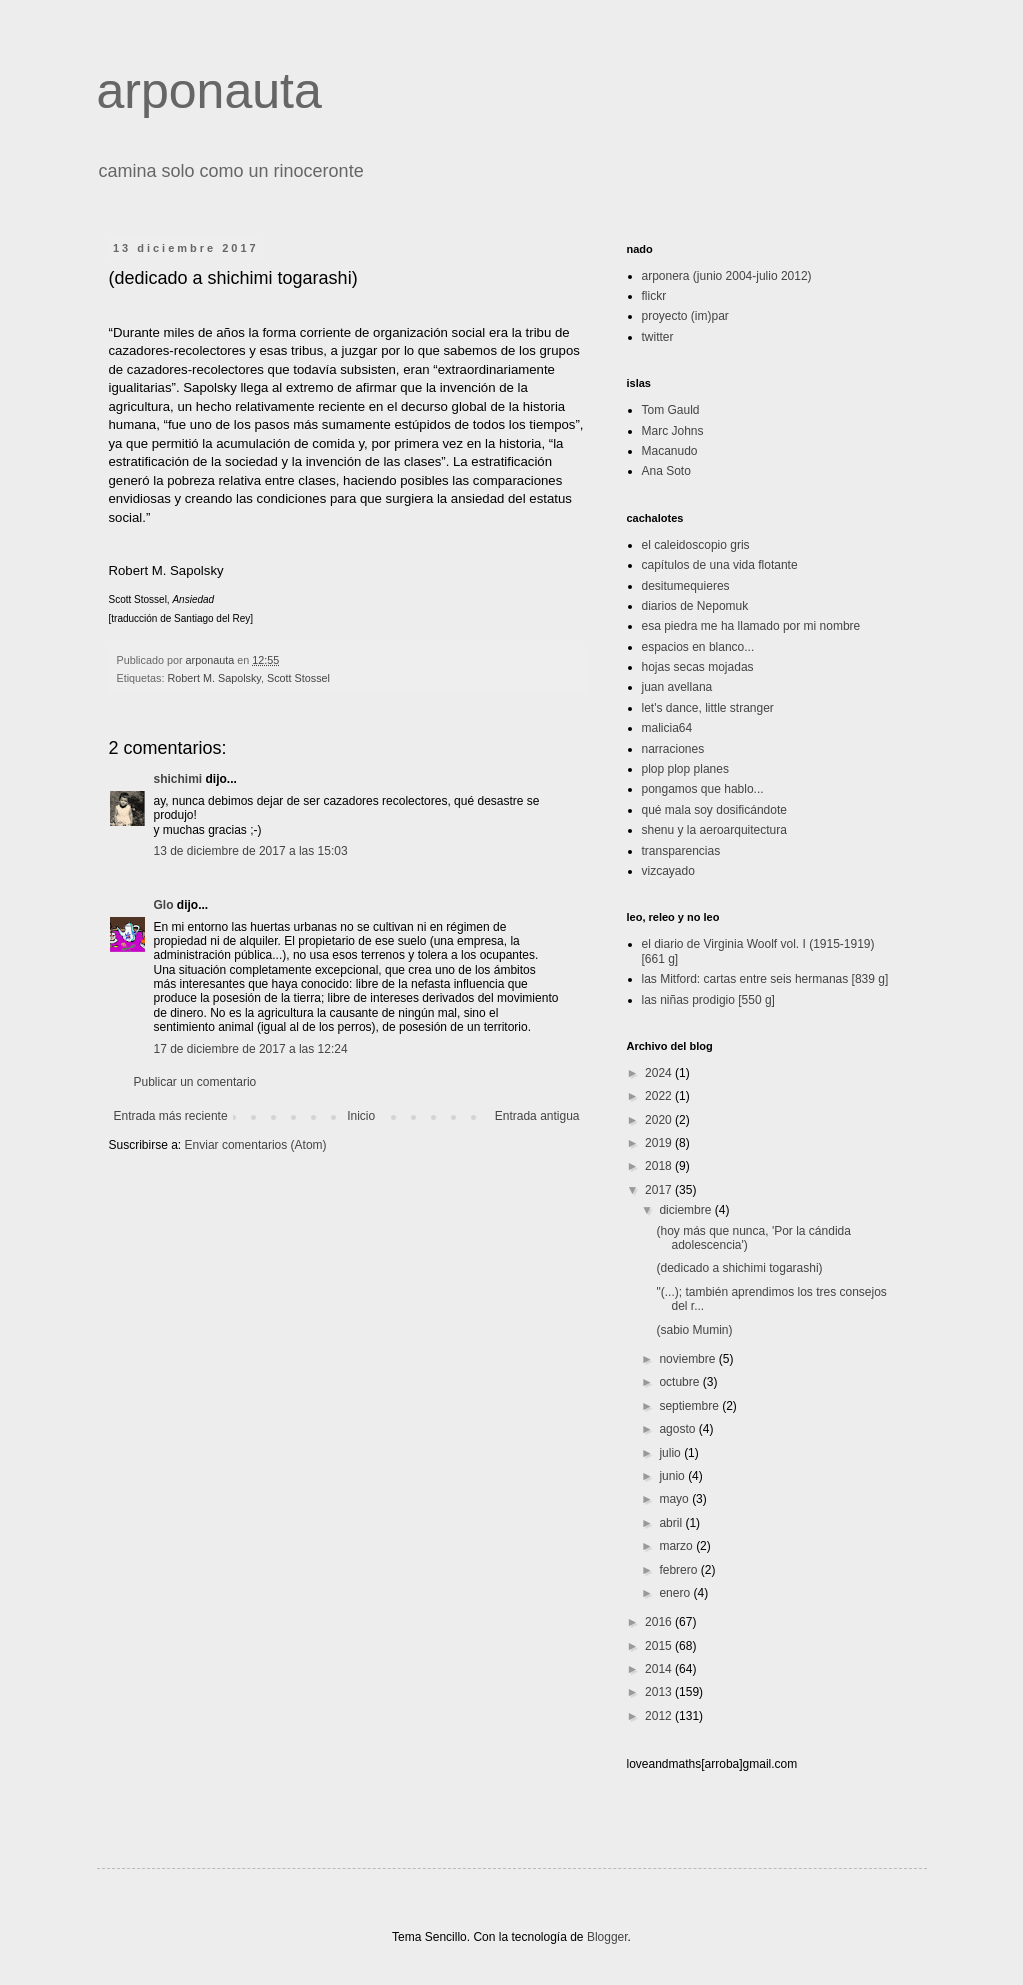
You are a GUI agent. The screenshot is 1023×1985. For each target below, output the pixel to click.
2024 (660, 1073)
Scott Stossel (298, 678)
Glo (164, 905)
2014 (660, 1669)
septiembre (690, 1406)
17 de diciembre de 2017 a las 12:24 (251, 1049)
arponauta (209, 91)
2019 (660, 1143)
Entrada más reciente (171, 1116)
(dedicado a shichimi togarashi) (739, 1268)
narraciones (673, 749)
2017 (660, 1190)
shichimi (178, 779)
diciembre (686, 1210)
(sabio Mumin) (694, 1330)
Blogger (607, 1937)
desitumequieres (686, 586)
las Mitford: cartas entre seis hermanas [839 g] (765, 979)
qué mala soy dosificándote (714, 810)
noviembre (688, 1359)
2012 (660, 1716)
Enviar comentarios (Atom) (256, 1145)
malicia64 (667, 728)
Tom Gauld (671, 410)
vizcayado (668, 871)
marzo (677, 1546)
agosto (678, 1429)
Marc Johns (673, 431)
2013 (660, 1692)
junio (673, 1476)
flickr (654, 296)
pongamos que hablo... (703, 789)
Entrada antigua (537, 1116)
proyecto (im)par (685, 316)
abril (672, 1523)
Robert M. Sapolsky (214, 678)
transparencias (681, 851)
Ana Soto (666, 471)
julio (671, 1453)
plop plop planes (685, 769)
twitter (658, 337)
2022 (660, 1096)
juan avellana (677, 687)
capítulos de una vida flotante (720, 565)
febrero (679, 1570)
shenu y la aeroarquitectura (714, 830)
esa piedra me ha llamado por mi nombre (751, 626)
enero (676, 1593)
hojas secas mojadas (698, 667)
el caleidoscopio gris (696, 545)
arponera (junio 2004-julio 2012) (727, 276)
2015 (660, 1646)
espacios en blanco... (698, 647)
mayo (675, 1499)
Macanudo (670, 451)
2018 (660, 1166)
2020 (660, 1120)
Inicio (361, 1116)
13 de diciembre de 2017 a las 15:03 (251, 851)
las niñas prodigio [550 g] (708, 1000)
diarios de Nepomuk (695, 606)
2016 (660, 1622)
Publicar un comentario (195, 1082)
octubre (680, 1382)
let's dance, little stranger (708, 708)
